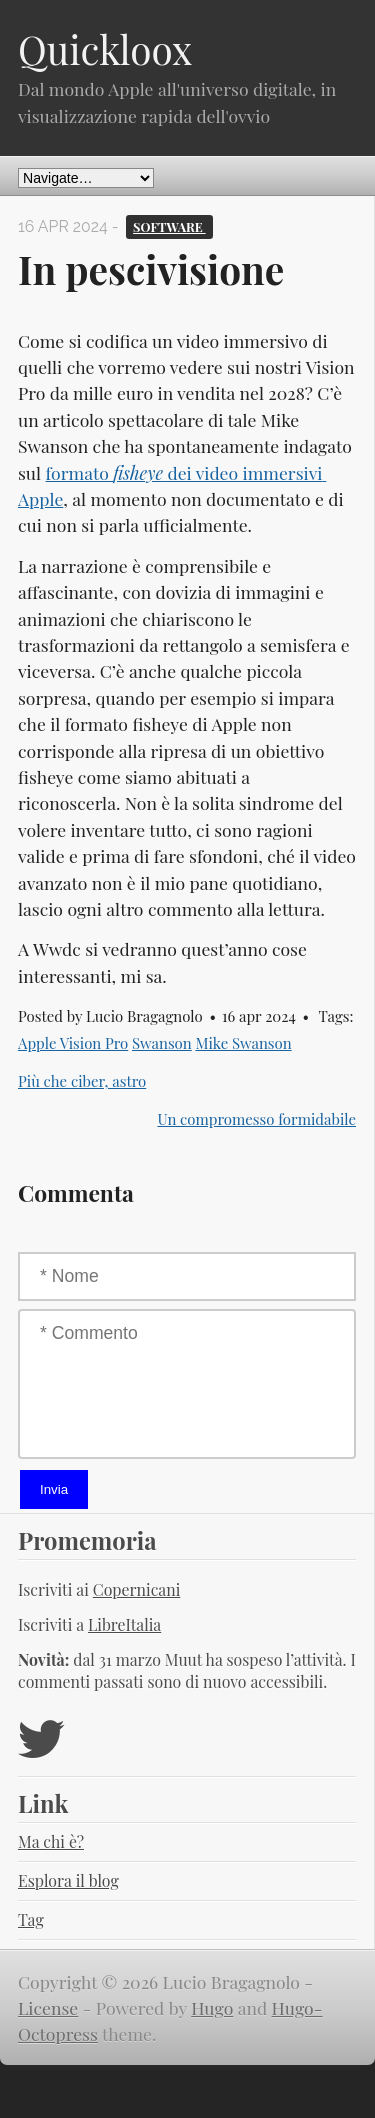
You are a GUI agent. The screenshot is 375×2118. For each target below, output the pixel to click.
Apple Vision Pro (73, 1043)
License (48, 2007)
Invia (54, 1489)
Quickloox (105, 49)
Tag (31, 1919)
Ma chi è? (51, 1841)
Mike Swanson (243, 1043)
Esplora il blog (68, 1880)
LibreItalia (124, 1624)
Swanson (162, 1043)
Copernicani (137, 1589)
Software (169, 226)
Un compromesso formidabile (256, 1119)
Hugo (212, 2007)
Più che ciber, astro (82, 1081)
